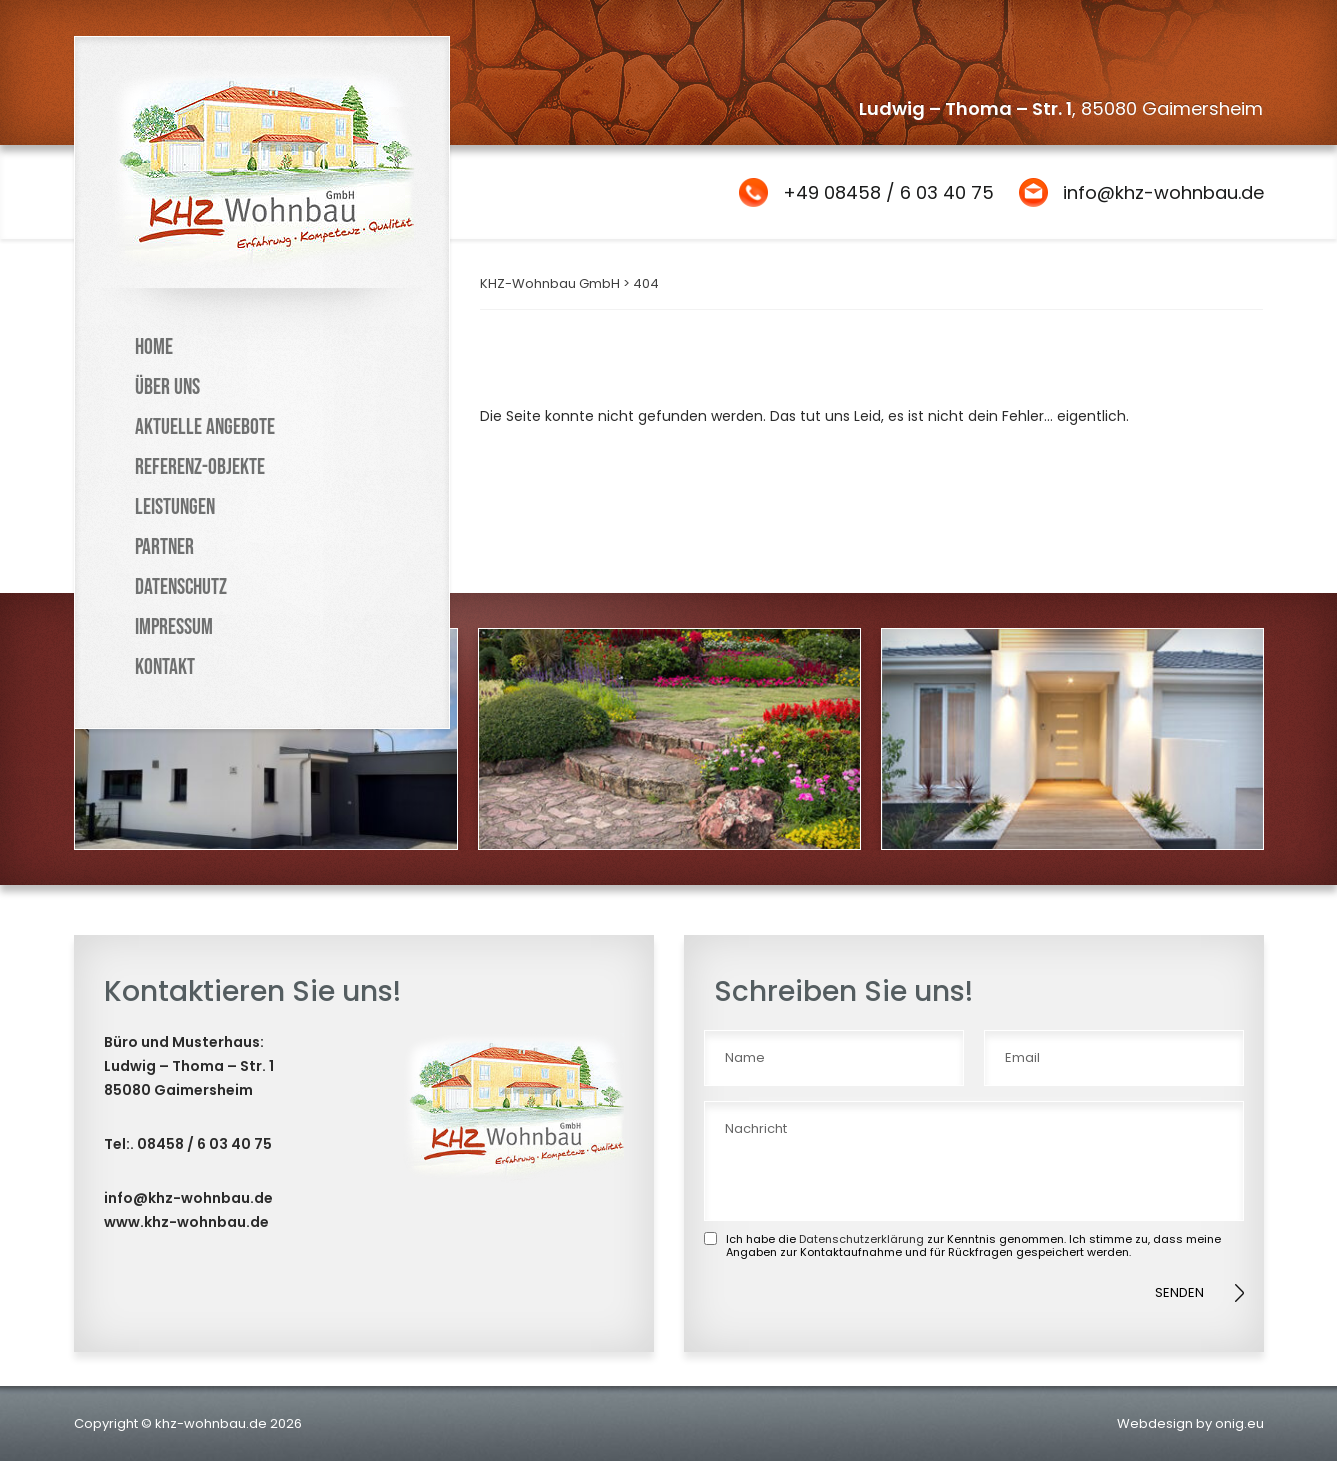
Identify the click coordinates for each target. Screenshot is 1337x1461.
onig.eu (1239, 1423)
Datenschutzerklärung (861, 1239)
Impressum (174, 627)
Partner (164, 547)
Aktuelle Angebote (205, 427)
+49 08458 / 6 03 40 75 (888, 192)
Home (154, 347)
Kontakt (165, 667)
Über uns (167, 387)
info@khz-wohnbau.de (1163, 192)
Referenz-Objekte (200, 467)
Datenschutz (181, 587)
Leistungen (175, 507)
